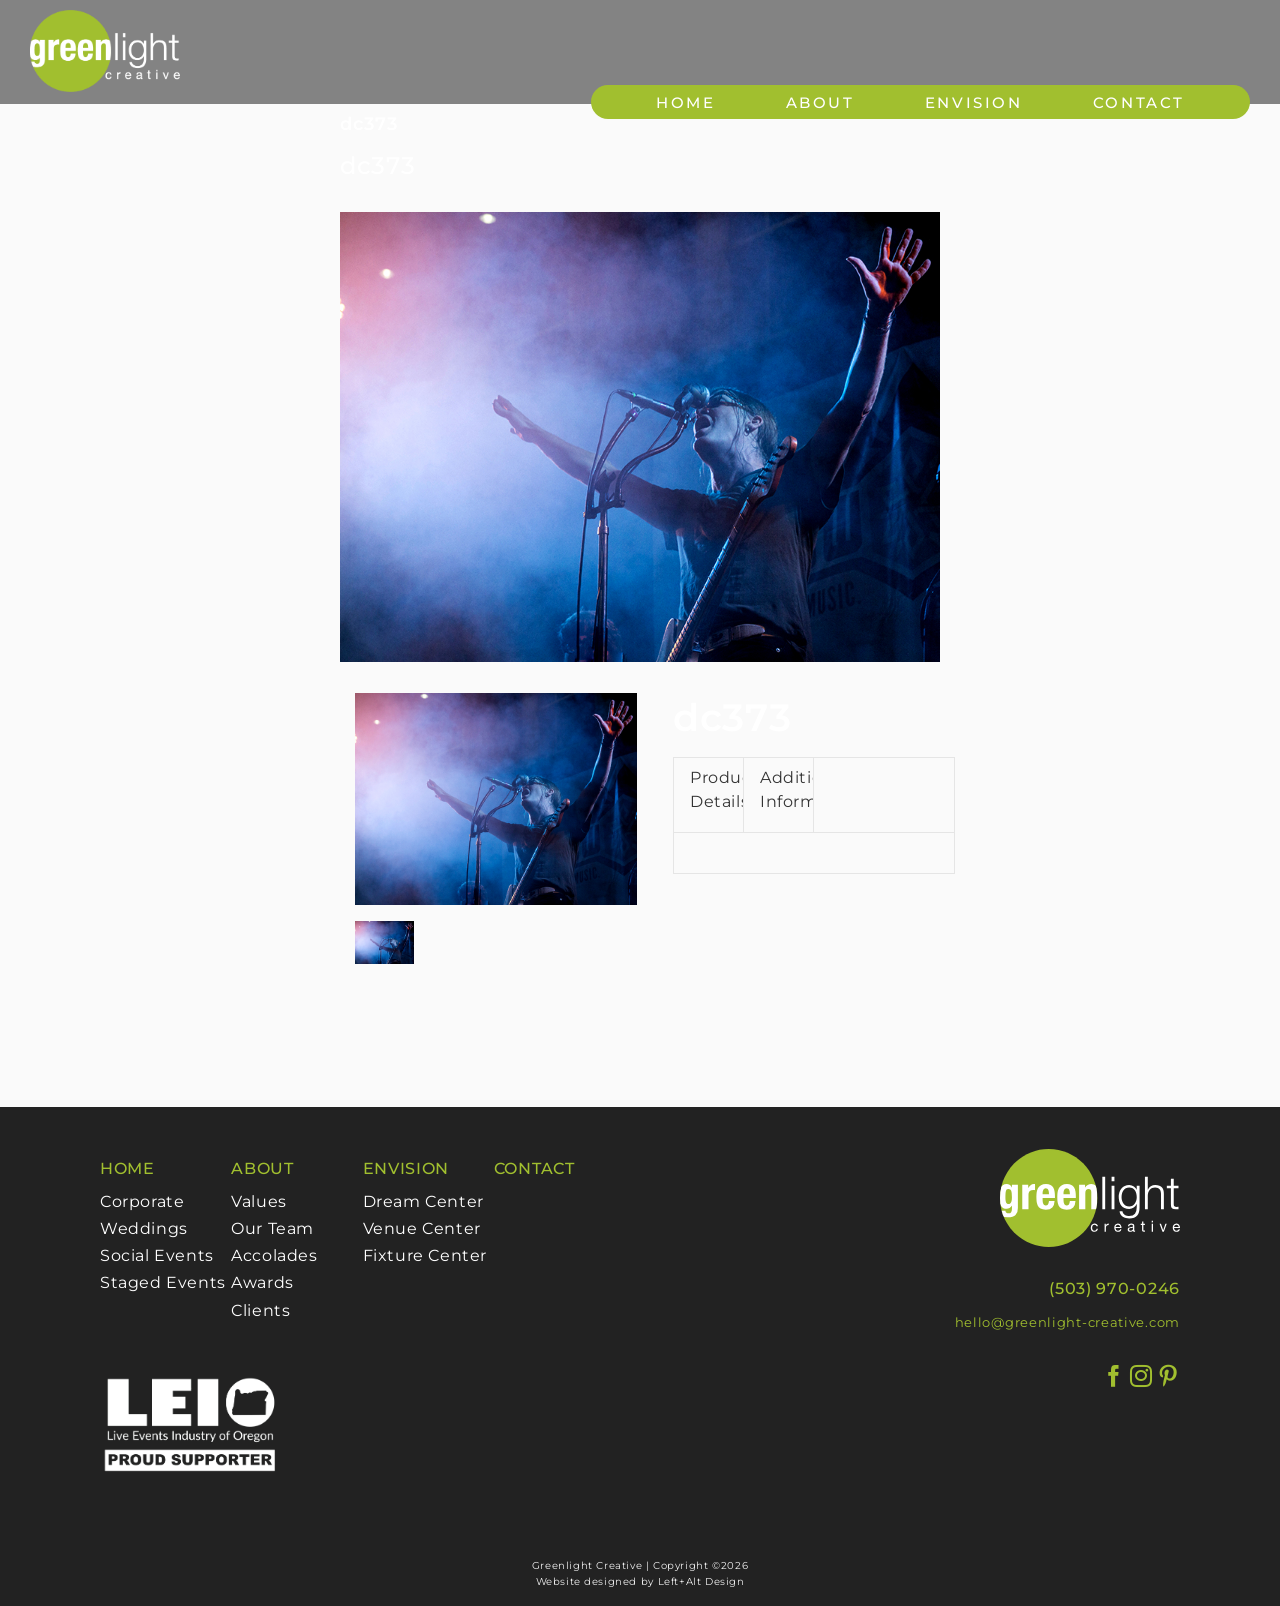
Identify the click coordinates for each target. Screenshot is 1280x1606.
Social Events (157, 1255)
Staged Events (163, 1282)
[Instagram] (1141, 1376)
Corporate (142, 1201)
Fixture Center (425, 1255)
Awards (262, 1282)
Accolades (274, 1255)
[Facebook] (1114, 1376)
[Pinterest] (1168, 1376)
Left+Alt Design (701, 1581)
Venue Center (422, 1228)
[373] (640, 437)
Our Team (272, 1228)
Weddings (144, 1228)
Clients (260, 1310)
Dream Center (423, 1201)
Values (259, 1201)
